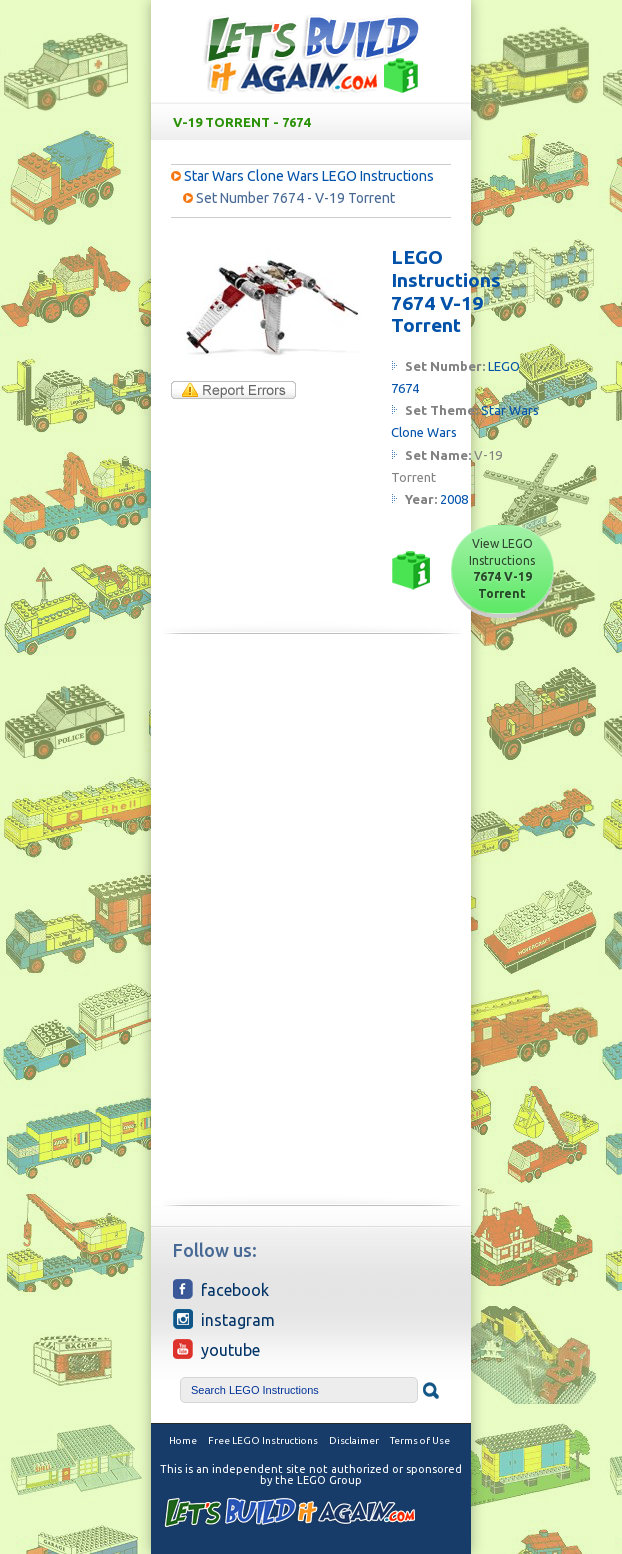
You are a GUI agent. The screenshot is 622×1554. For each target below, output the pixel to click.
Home (183, 1440)
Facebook (221, 1289)
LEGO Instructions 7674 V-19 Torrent (446, 291)
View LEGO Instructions (502, 568)
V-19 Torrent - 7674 (315, 122)
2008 (454, 499)
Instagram (224, 1319)
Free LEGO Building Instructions (311, 53)
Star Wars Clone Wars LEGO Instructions (309, 176)
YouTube (216, 1349)
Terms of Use (420, 1440)
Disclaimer (354, 1440)
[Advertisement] (311, 789)
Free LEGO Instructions (263, 1440)
